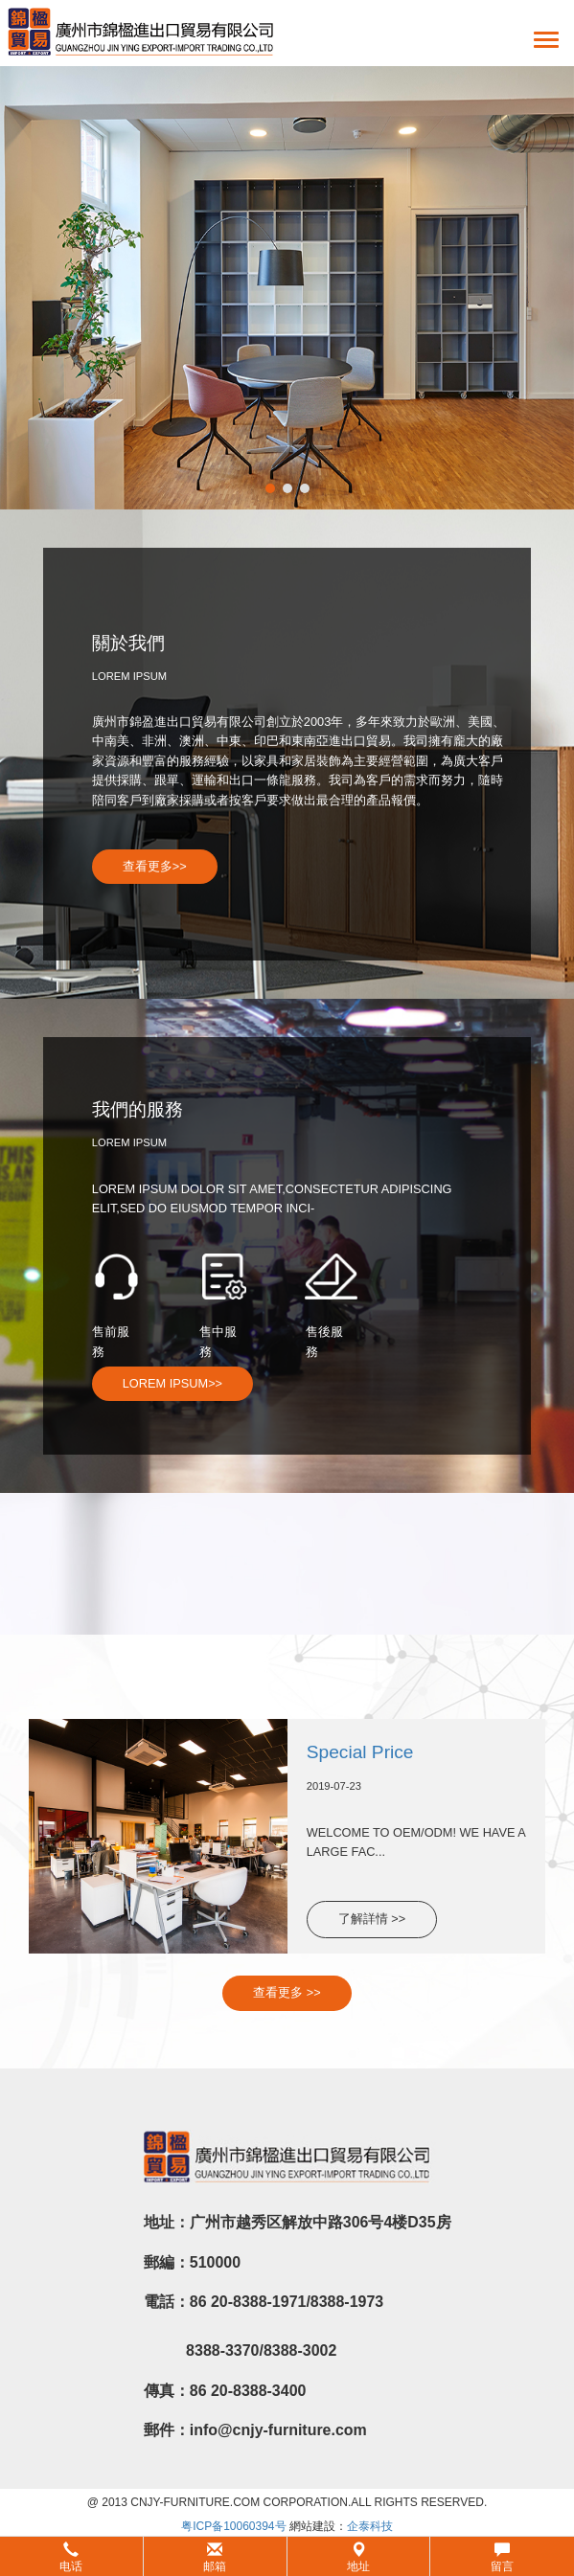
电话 (70, 2557)
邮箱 (214, 2557)
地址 (358, 2557)
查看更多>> (155, 866)
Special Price (360, 1752)
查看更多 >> (286, 1992)
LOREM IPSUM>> (172, 1383)
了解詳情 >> (371, 1918)
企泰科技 (370, 2526)
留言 (502, 2557)
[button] (287, 2556)
